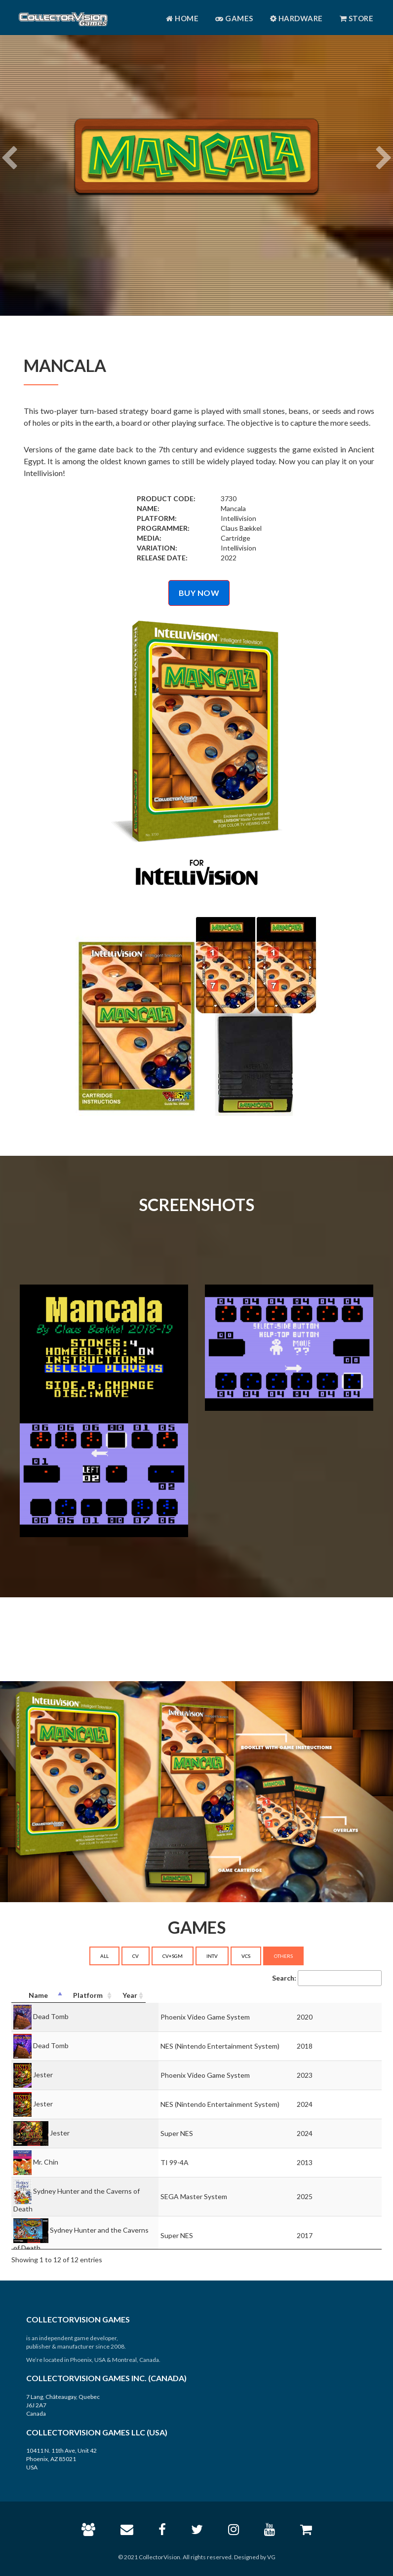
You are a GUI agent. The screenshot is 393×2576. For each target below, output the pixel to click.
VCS (245, 1956)
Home (182, 18)
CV (135, 1956)
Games (234, 18)
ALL (104, 1956)
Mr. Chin (45, 2162)
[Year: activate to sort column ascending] (362, 1995)
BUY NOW (199, 592)
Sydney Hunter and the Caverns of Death (96, 2191)
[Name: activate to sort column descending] (99, 1995)
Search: (327, 1978)
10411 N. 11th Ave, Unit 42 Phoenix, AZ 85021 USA (61, 2459)
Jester (43, 2074)
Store (357, 18)
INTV (212, 1956)
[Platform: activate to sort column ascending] (264, 1995)
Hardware (296, 18)
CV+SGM (172, 1956)
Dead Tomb (51, 2016)
